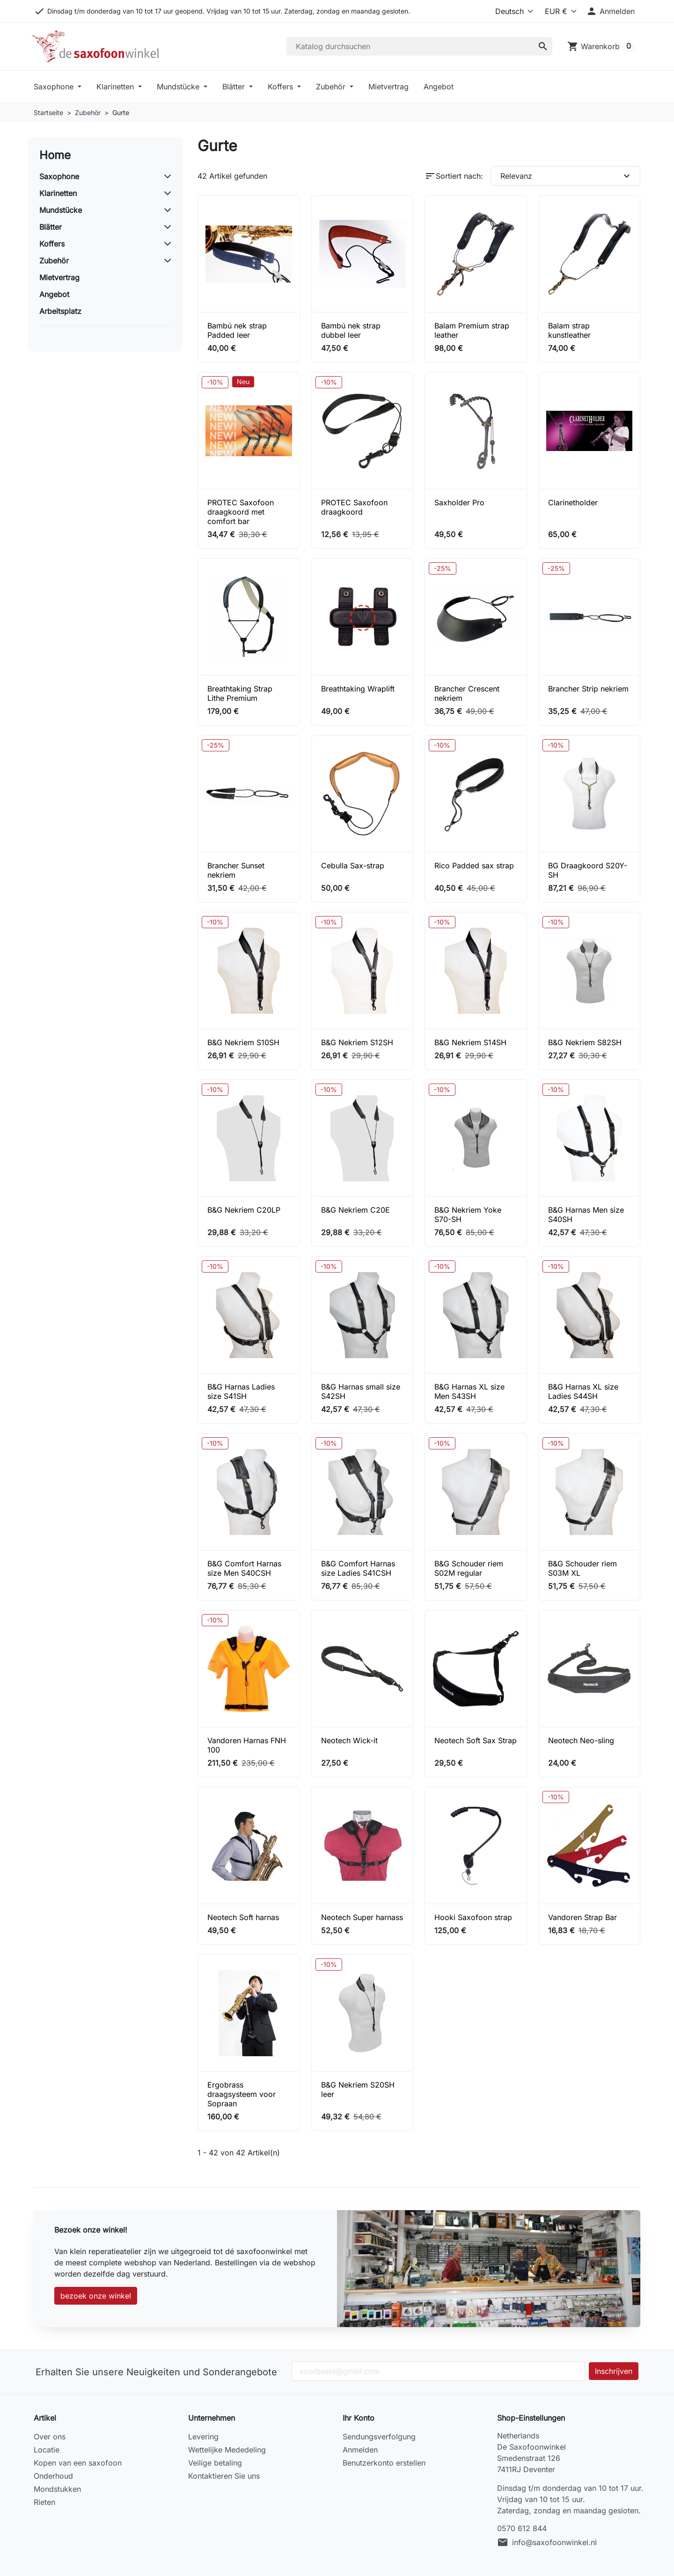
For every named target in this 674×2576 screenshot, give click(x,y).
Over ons (50, 2436)
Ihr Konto (358, 2418)
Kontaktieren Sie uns (224, 2476)
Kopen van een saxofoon (78, 2462)
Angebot (439, 86)
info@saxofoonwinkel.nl (554, 2542)
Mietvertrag (388, 86)
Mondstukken (57, 2489)
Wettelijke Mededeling (227, 2449)
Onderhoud (53, 2476)
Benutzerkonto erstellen (384, 2462)
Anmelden (360, 2449)
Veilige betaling (215, 2462)
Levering (203, 2436)
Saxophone (55, 86)
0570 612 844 (522, 2528)
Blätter (234, 86)
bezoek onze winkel (95, 2295)
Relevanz (566, 176)
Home (55, 155)
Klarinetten (116, 86)
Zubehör (332, 86)
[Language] (505, 11)
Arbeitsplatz (60, 311)
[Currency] (558, 11)
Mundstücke (179, 86)
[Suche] (419, 46)
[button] (610, 11)
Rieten (44, 2502)
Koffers (281, 86)
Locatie (46, 2449)
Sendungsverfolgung (379, 2436)
